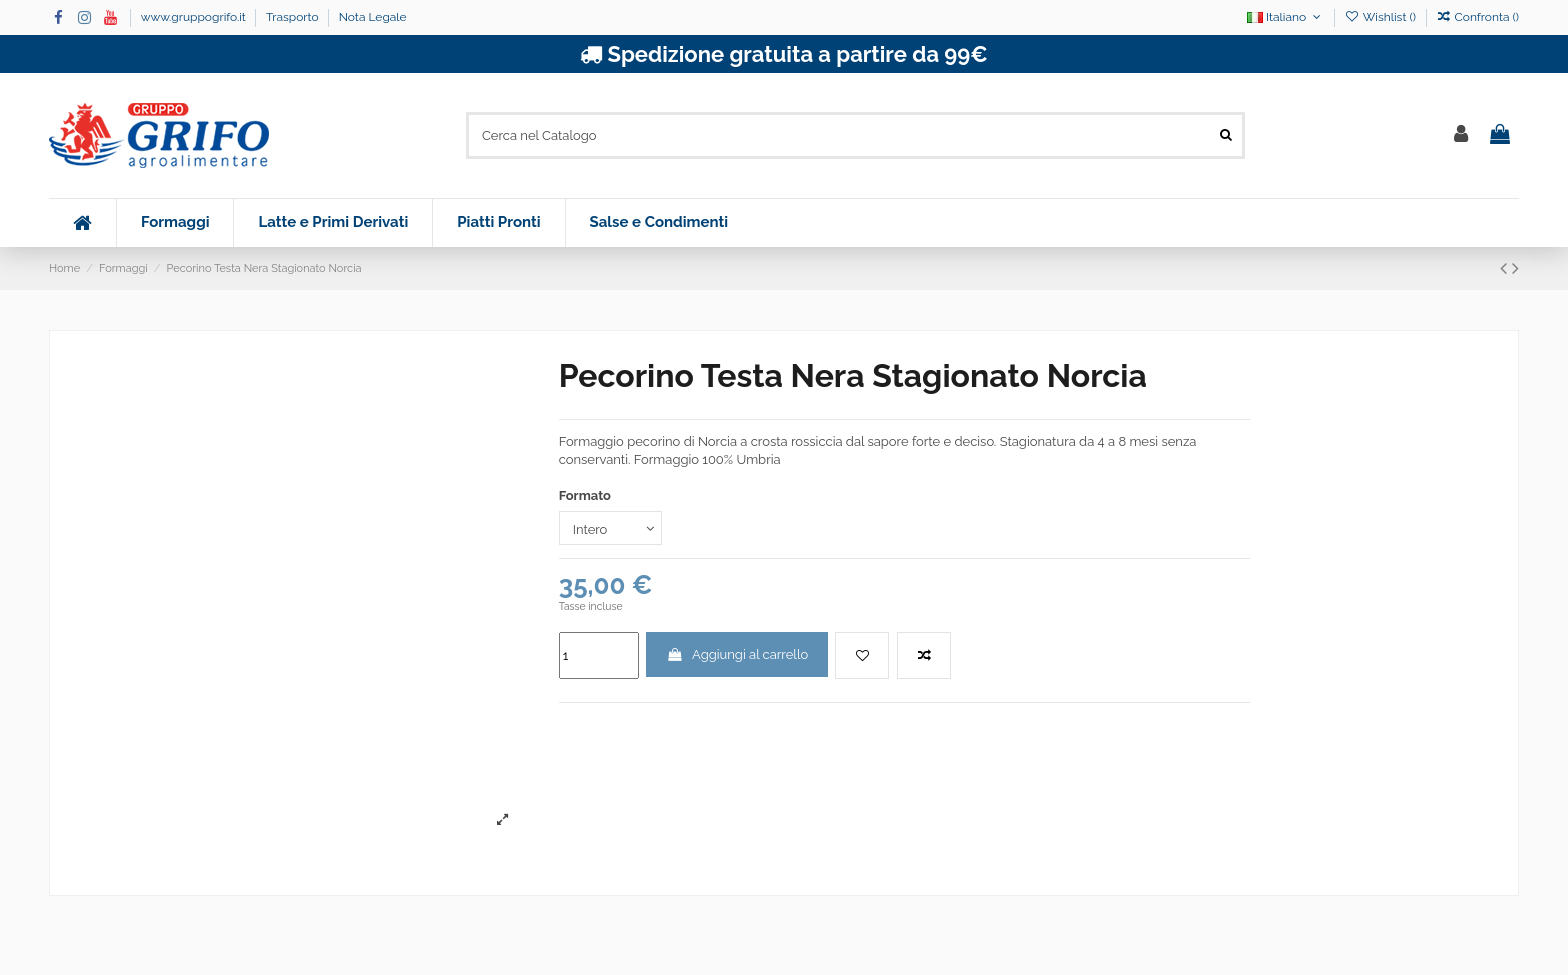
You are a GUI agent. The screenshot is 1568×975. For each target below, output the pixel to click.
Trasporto (294, 17)
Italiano (1286, 17)
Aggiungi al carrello (737, 654)
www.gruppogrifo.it (195, 17)
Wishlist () (1382, 17)
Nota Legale (373, 17)
